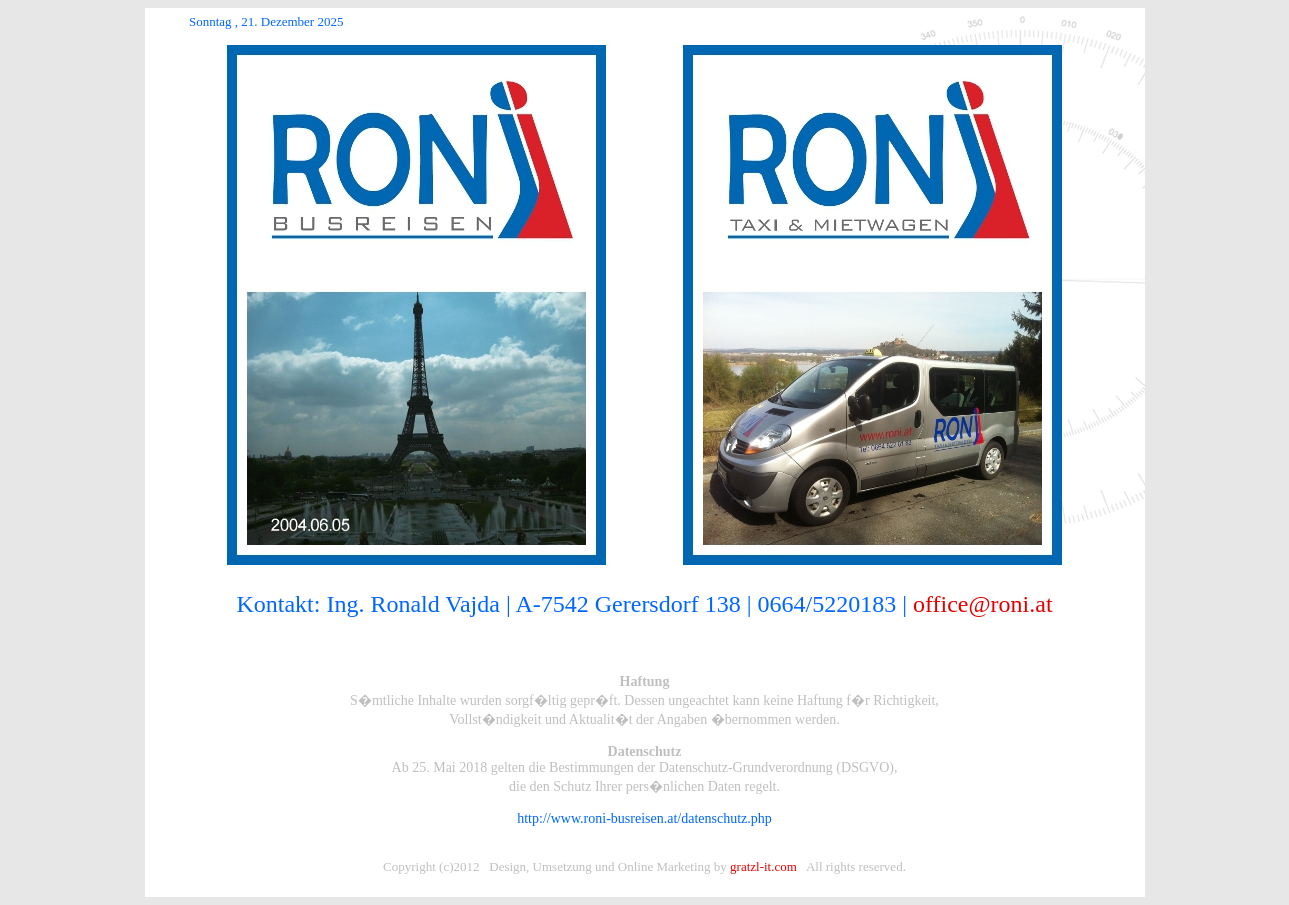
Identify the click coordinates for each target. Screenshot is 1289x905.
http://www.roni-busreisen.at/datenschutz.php (644, 818)
